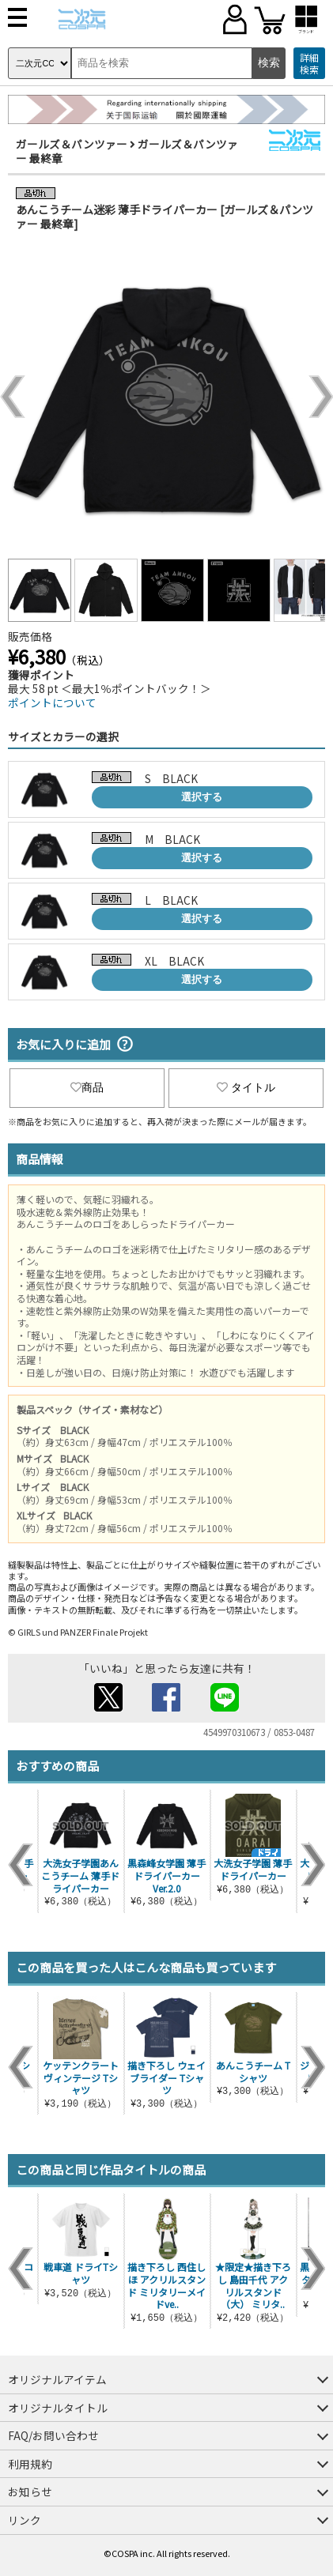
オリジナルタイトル (58, 2408)
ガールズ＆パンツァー (71, 144)
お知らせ (30, 2491)
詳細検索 (309, 64)
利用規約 (30, 2464)
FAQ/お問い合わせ (53, 2435)
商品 (87, 1087)
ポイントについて (52, 702)
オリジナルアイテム (57, 2379)
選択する (201, 797)
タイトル (246, 1087)
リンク (24, 2520)
